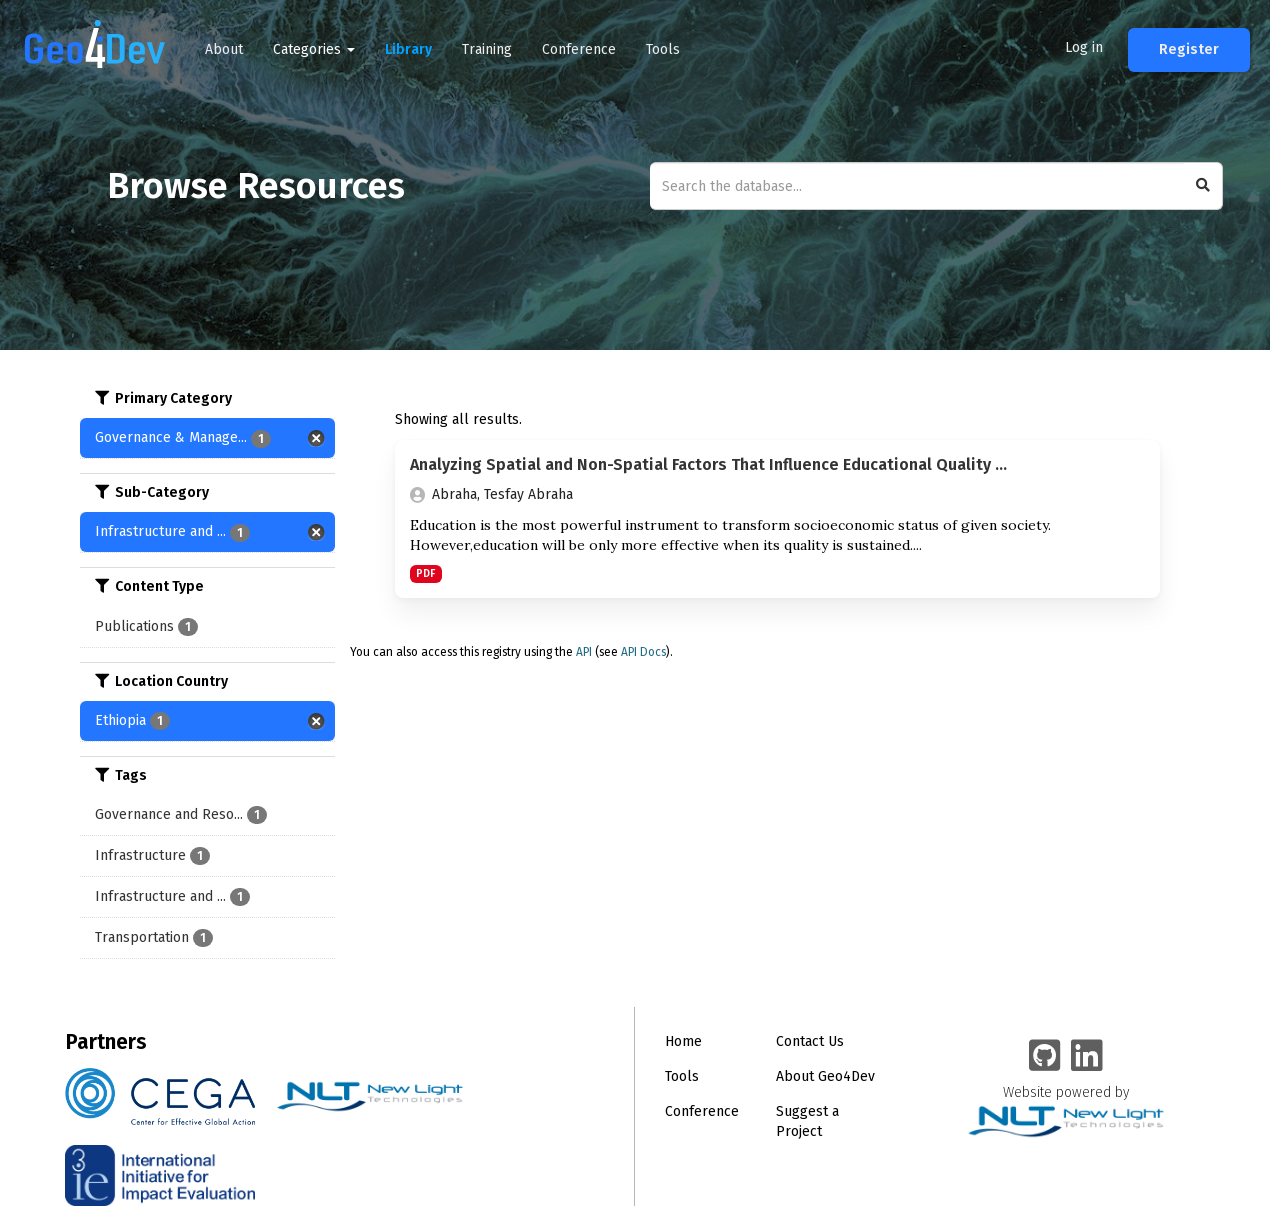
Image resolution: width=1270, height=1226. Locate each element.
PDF (425, 573)
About (224, 49)
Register (1189, 49)
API (584, 652)
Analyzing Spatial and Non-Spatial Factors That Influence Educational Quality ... (708, 464)
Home (683, 1041)
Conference (579, 49)
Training (487, 49)
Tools (663, 49)
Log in (1084, 47)
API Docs (643, 652)
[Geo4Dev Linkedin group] (1087, 1057)
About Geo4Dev (825, 1076)
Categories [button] (314, 49)
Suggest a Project (807, 1121)
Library (408, 49)
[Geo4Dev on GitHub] (1045, 1057)
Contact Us (810, 1041)
